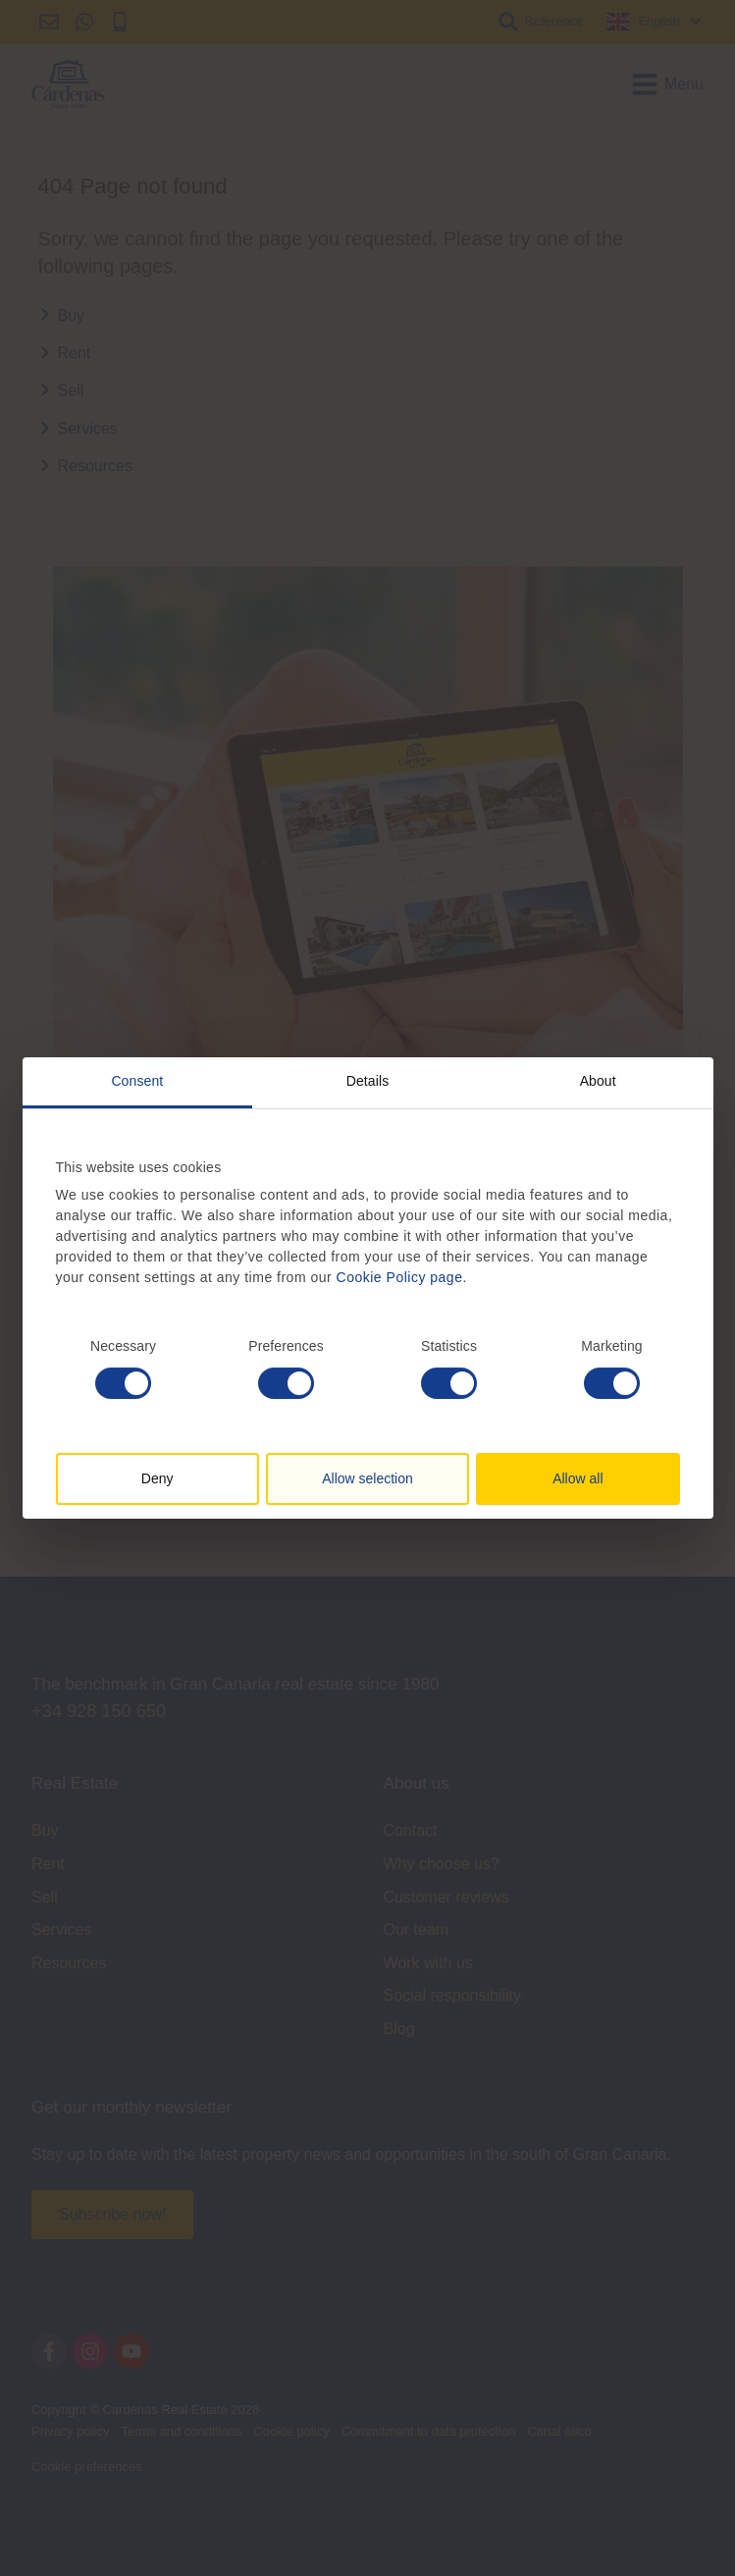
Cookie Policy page (400, 1277)
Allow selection (367, 1478)
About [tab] (598, 1081)
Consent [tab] (137, 1081)
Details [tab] (368, 1081)
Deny (157, 1478)
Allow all (577, 1478)
